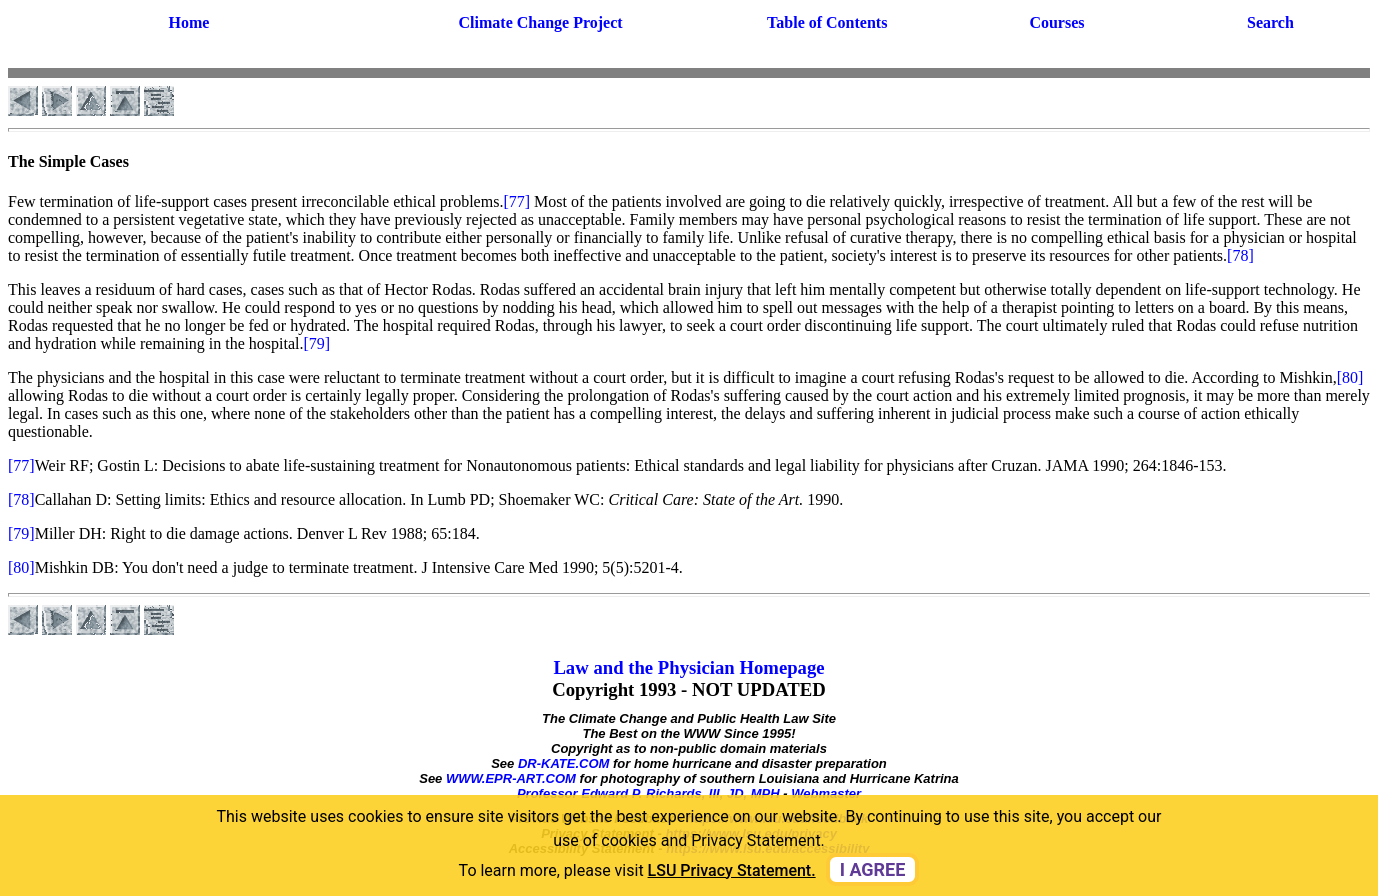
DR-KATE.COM (563, 763)
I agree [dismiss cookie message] (873, 869)
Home (188, 22)
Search (1270, 22)
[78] (1240, 255)
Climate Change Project (541, 22)
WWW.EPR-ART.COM (511, 778)
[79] (317, 343)
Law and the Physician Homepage (688, 667)
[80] (1350, 377)
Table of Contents (827, 22)
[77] (516, 201)
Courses (1056, 22)
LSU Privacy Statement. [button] (732, 870)
